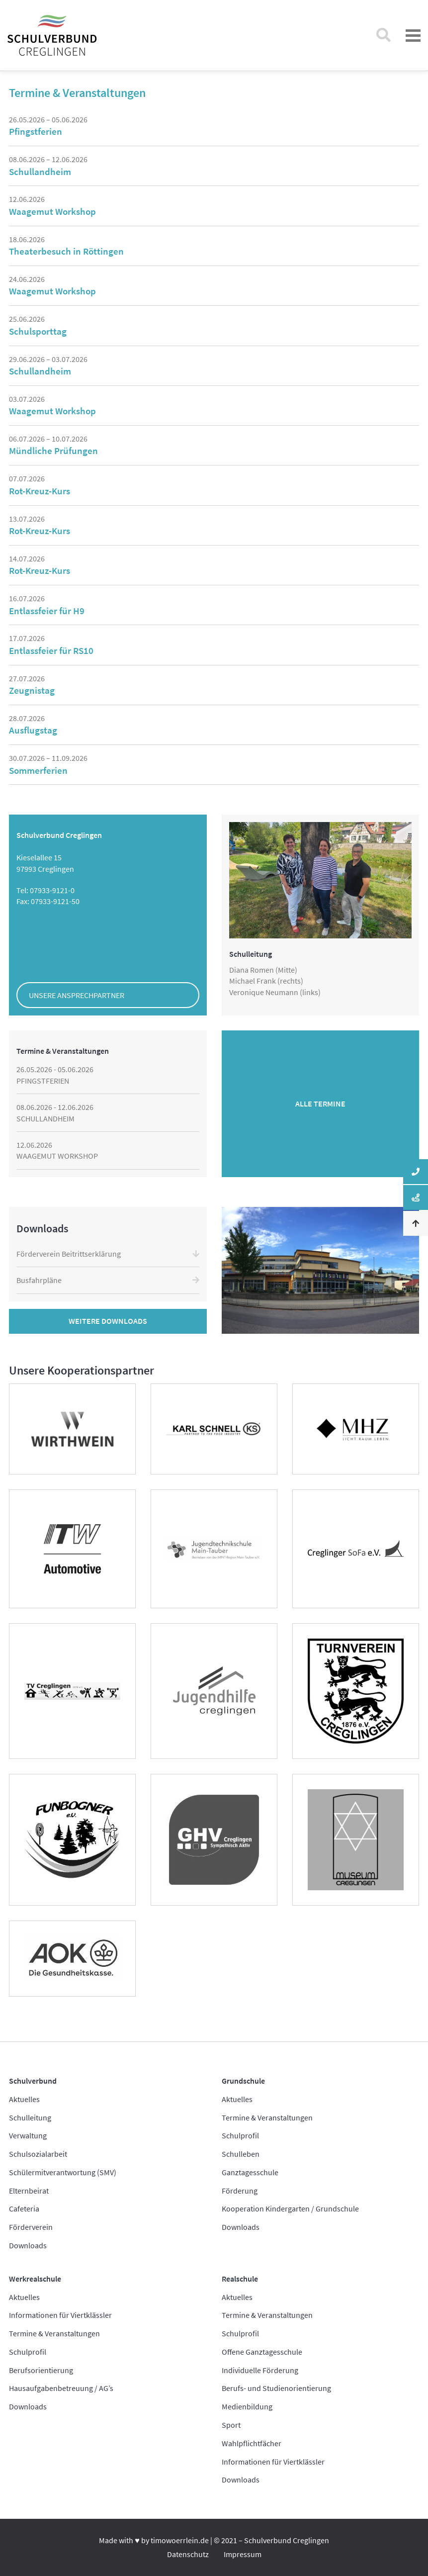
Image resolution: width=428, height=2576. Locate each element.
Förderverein (31, 2227)
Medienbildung (247, 2406)
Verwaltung (28, 2135)
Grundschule (243, 2081)
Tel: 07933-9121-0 (45, 890)
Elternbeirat (29, 2191)
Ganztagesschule (250, 2172)
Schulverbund (33, 2081)
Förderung (239, 2191)
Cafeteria (24, 2208)
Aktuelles (24, 2099)
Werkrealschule (35, 2279)
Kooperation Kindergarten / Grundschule (290, 2208)
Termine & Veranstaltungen (267, 2117)
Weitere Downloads (108, 1321)
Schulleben (240, 2154)
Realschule (240, 2279)
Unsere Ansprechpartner (76, 995)
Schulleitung (30, 2117)
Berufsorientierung (41, 2370)
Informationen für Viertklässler (60, 2315)
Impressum (242, 2554)
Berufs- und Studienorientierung (276, 2388)
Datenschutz (188, 2554)
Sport (231, 2425)
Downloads (28, 2245)
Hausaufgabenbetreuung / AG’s (61, 2388)
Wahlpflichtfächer (251, 2443)
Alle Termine (320, 1103)
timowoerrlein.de (180, 2540)
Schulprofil (240, 2135)
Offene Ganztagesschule (262, 2352)
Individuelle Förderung (260, 2370)
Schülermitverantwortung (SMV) (62, 2172)
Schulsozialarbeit (38, 2154)
